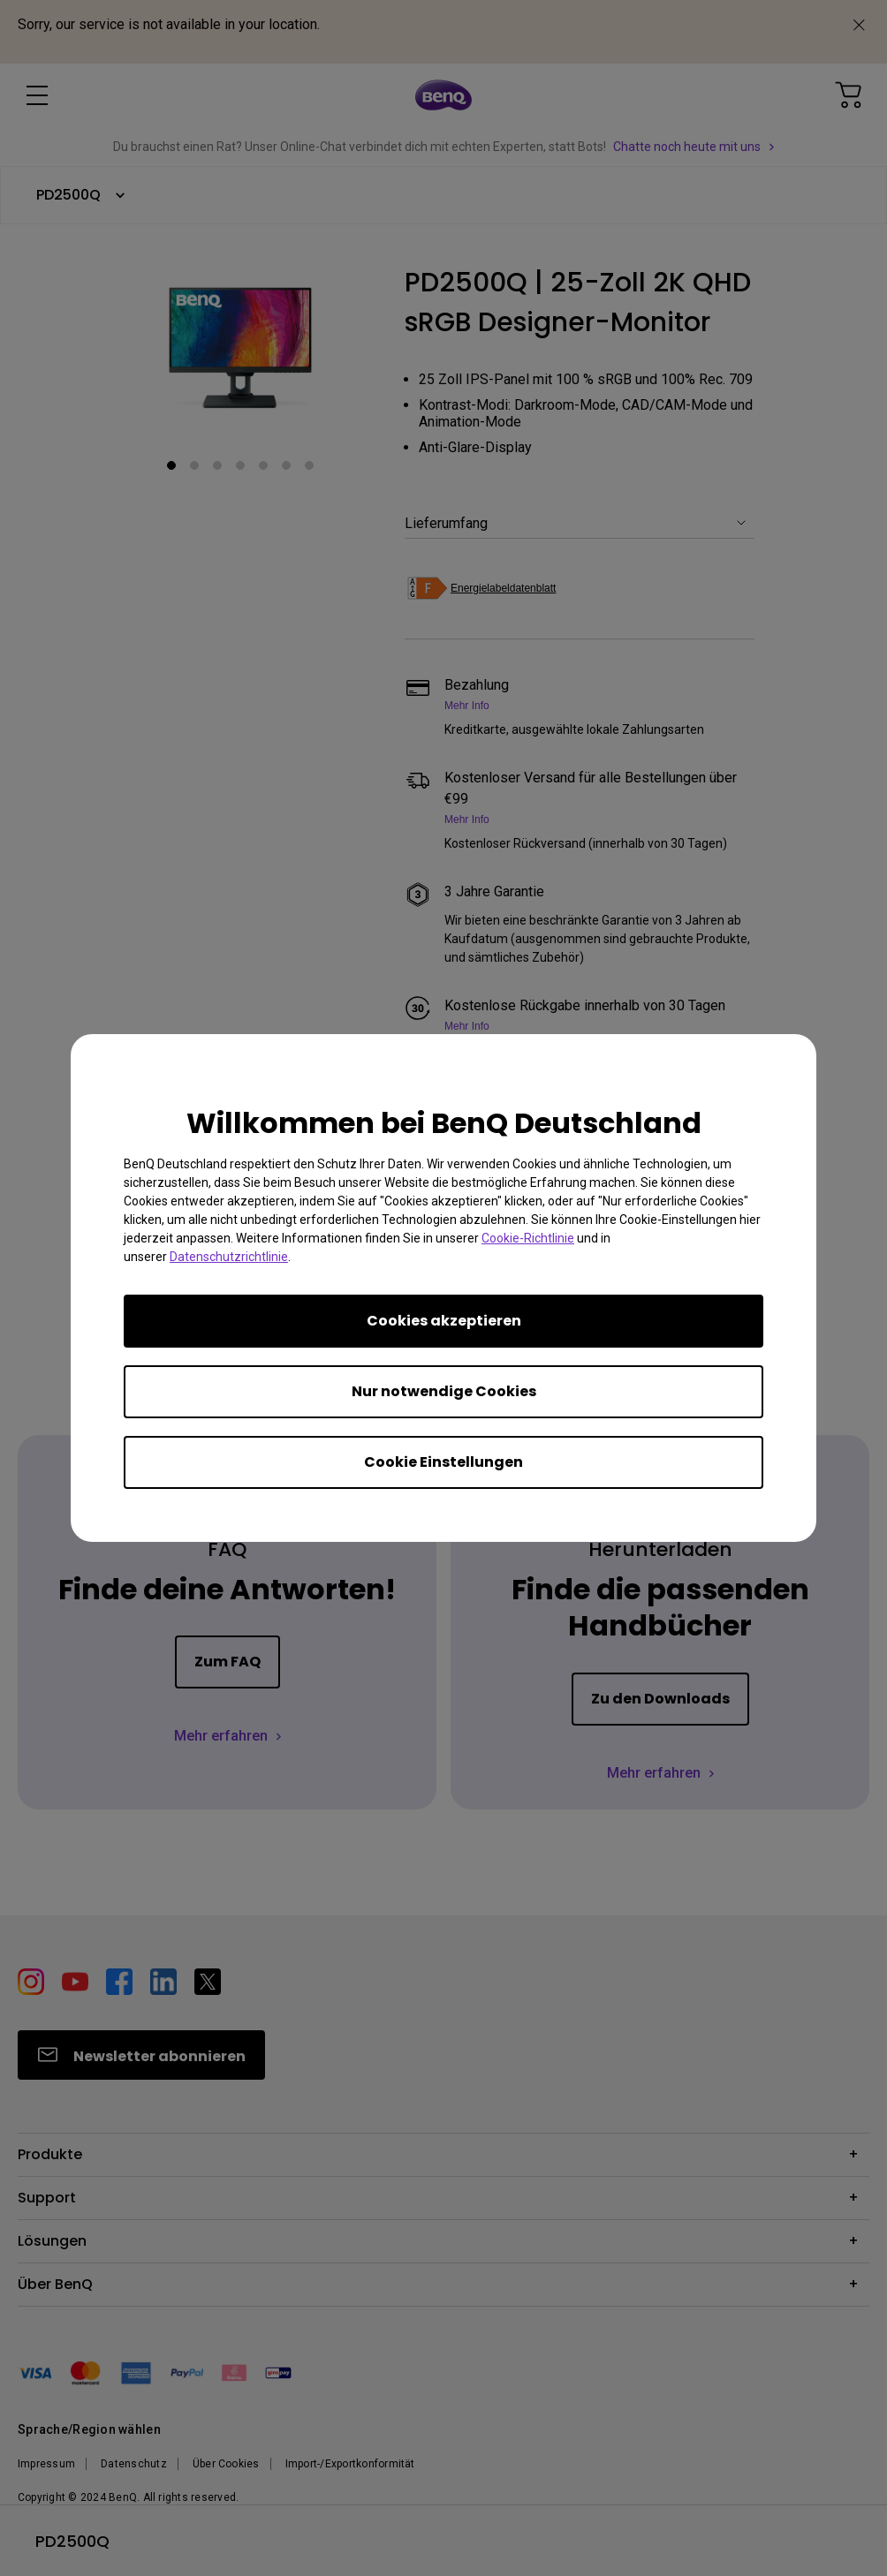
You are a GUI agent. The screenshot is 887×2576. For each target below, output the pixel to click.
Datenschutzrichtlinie (229, 1257)
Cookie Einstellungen (443, 1462)
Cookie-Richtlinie (527, 1238)
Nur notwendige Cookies (444, 1391)
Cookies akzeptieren (444, 1321)
